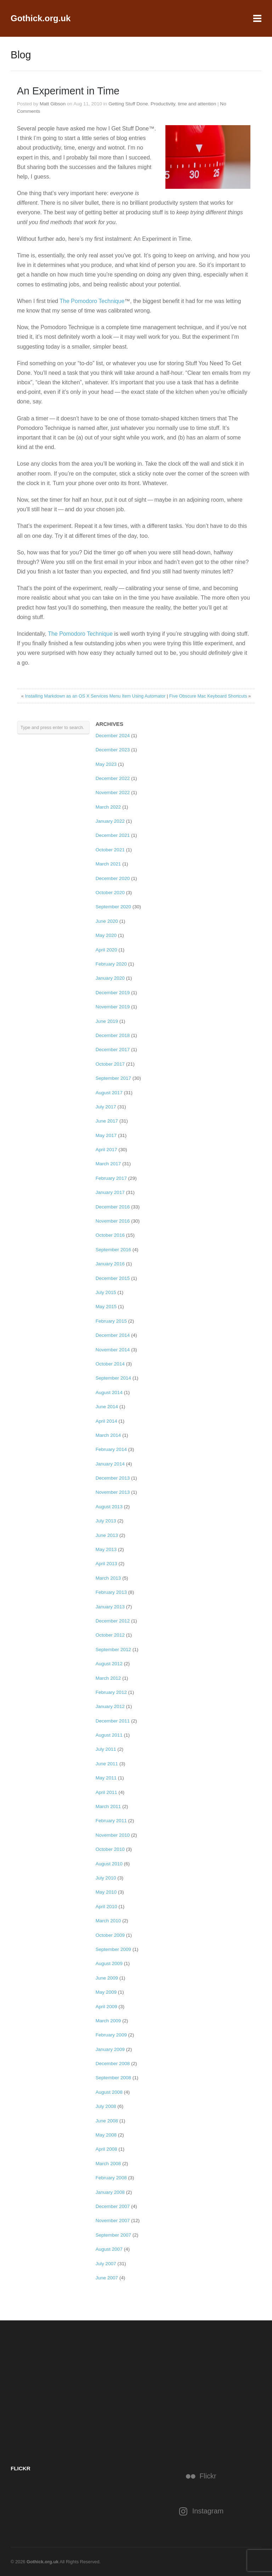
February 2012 (111, 1692)
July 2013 (106, 1520)
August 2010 (109, 1863)
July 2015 (106, 1292)
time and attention (197, 103)
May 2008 (106, 2135)
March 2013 (108, 1578)
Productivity (163, 103)
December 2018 (113, 1035)
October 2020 (110, 892)
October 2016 (110, 1235)
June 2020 (107, 921)
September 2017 (113, 1078)
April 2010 (106, 1906)
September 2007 (113, 2235)
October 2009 (110, 1935)
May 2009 (106, 1992)
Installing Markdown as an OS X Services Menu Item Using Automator (95, 696)
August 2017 (109, 1092)
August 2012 (109, 1663)
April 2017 (106, 1149)
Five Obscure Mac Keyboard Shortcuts (208, 696)
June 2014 (107, 1406)
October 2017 (110, 1064)
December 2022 (113, 778)
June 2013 (107, 1535)
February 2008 (111, 2177)
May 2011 (106, 1778)
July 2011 (106, 1749)
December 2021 (113, 835)
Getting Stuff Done (128, 103)
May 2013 (106, 1549)
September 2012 (113, 1649)
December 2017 (113, 1049)
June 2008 (107, 2120)
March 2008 (108, 2163)
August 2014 (109, 1392)
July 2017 (106, 1106)
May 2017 (106, 1135)
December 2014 (113, 1335)
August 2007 (109, 2249)
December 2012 (113, 1621)
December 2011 (113, 1721)
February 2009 (111, 2035)
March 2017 (108, 1163)
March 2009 (108, 2020)
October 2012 (110, 1635)
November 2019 (113, 1006)
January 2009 (110, 2049)
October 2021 (110, 849)
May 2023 (106, 764)
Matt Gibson (53, 103)
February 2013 (111, 1592)
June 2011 (107, 1763)
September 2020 (113, 906)
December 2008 (113, 2063)
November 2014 (113, 1349)
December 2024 (113, 735)
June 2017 (107, 1121)
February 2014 (111, 1449)
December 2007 (113, 2206)
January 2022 (110, 821)
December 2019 (113, 992)
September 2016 (113, 1249)
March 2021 (108, 864)
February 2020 (111, 964)
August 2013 (109, 1506)
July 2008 (106, 2106)
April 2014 (106, 1421)
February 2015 (111, 1321)
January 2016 (110, 1263)
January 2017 (110, 1192)
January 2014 (110, 1464)
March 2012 (108, 1678)
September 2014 (113, 1378)
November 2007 (113, 2220)
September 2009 (113, 1949)
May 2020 (106, 935)
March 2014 (108, 1435)
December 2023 (113, 749)
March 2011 (108, 1806)
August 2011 (109, 1735)
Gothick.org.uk (40, 18)
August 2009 (109, 1963)
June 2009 (107, 1978)
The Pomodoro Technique (92, 301)
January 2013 (110, 1606)
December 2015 (113, 1278)
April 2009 (106, 2006)
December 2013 (113, 1478)
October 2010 (110, 1849)
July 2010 (106, 1878)
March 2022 (108, 807)
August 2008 (109, 2092)
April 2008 (106, 2149)
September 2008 (113, 2077)
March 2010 (108, 1920)
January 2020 (110, 978)
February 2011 (111, 1820)
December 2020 (113, 878)
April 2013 (106, 1563)
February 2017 (111, 1178)
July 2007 (106, 2263)
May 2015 (106, 1306)
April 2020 (106, 949)
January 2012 (110, 1706)
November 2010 (113, 1835)
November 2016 (113, 1221)
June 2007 (107, 2277)
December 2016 (113, 1207)
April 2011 (106, 1792)
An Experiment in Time (68, 91)
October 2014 (110, 1363)
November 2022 (113, 792)
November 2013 (113, 1492)
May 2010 (106, 1892)
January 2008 (110, 2192)
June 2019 (107, 1021)
